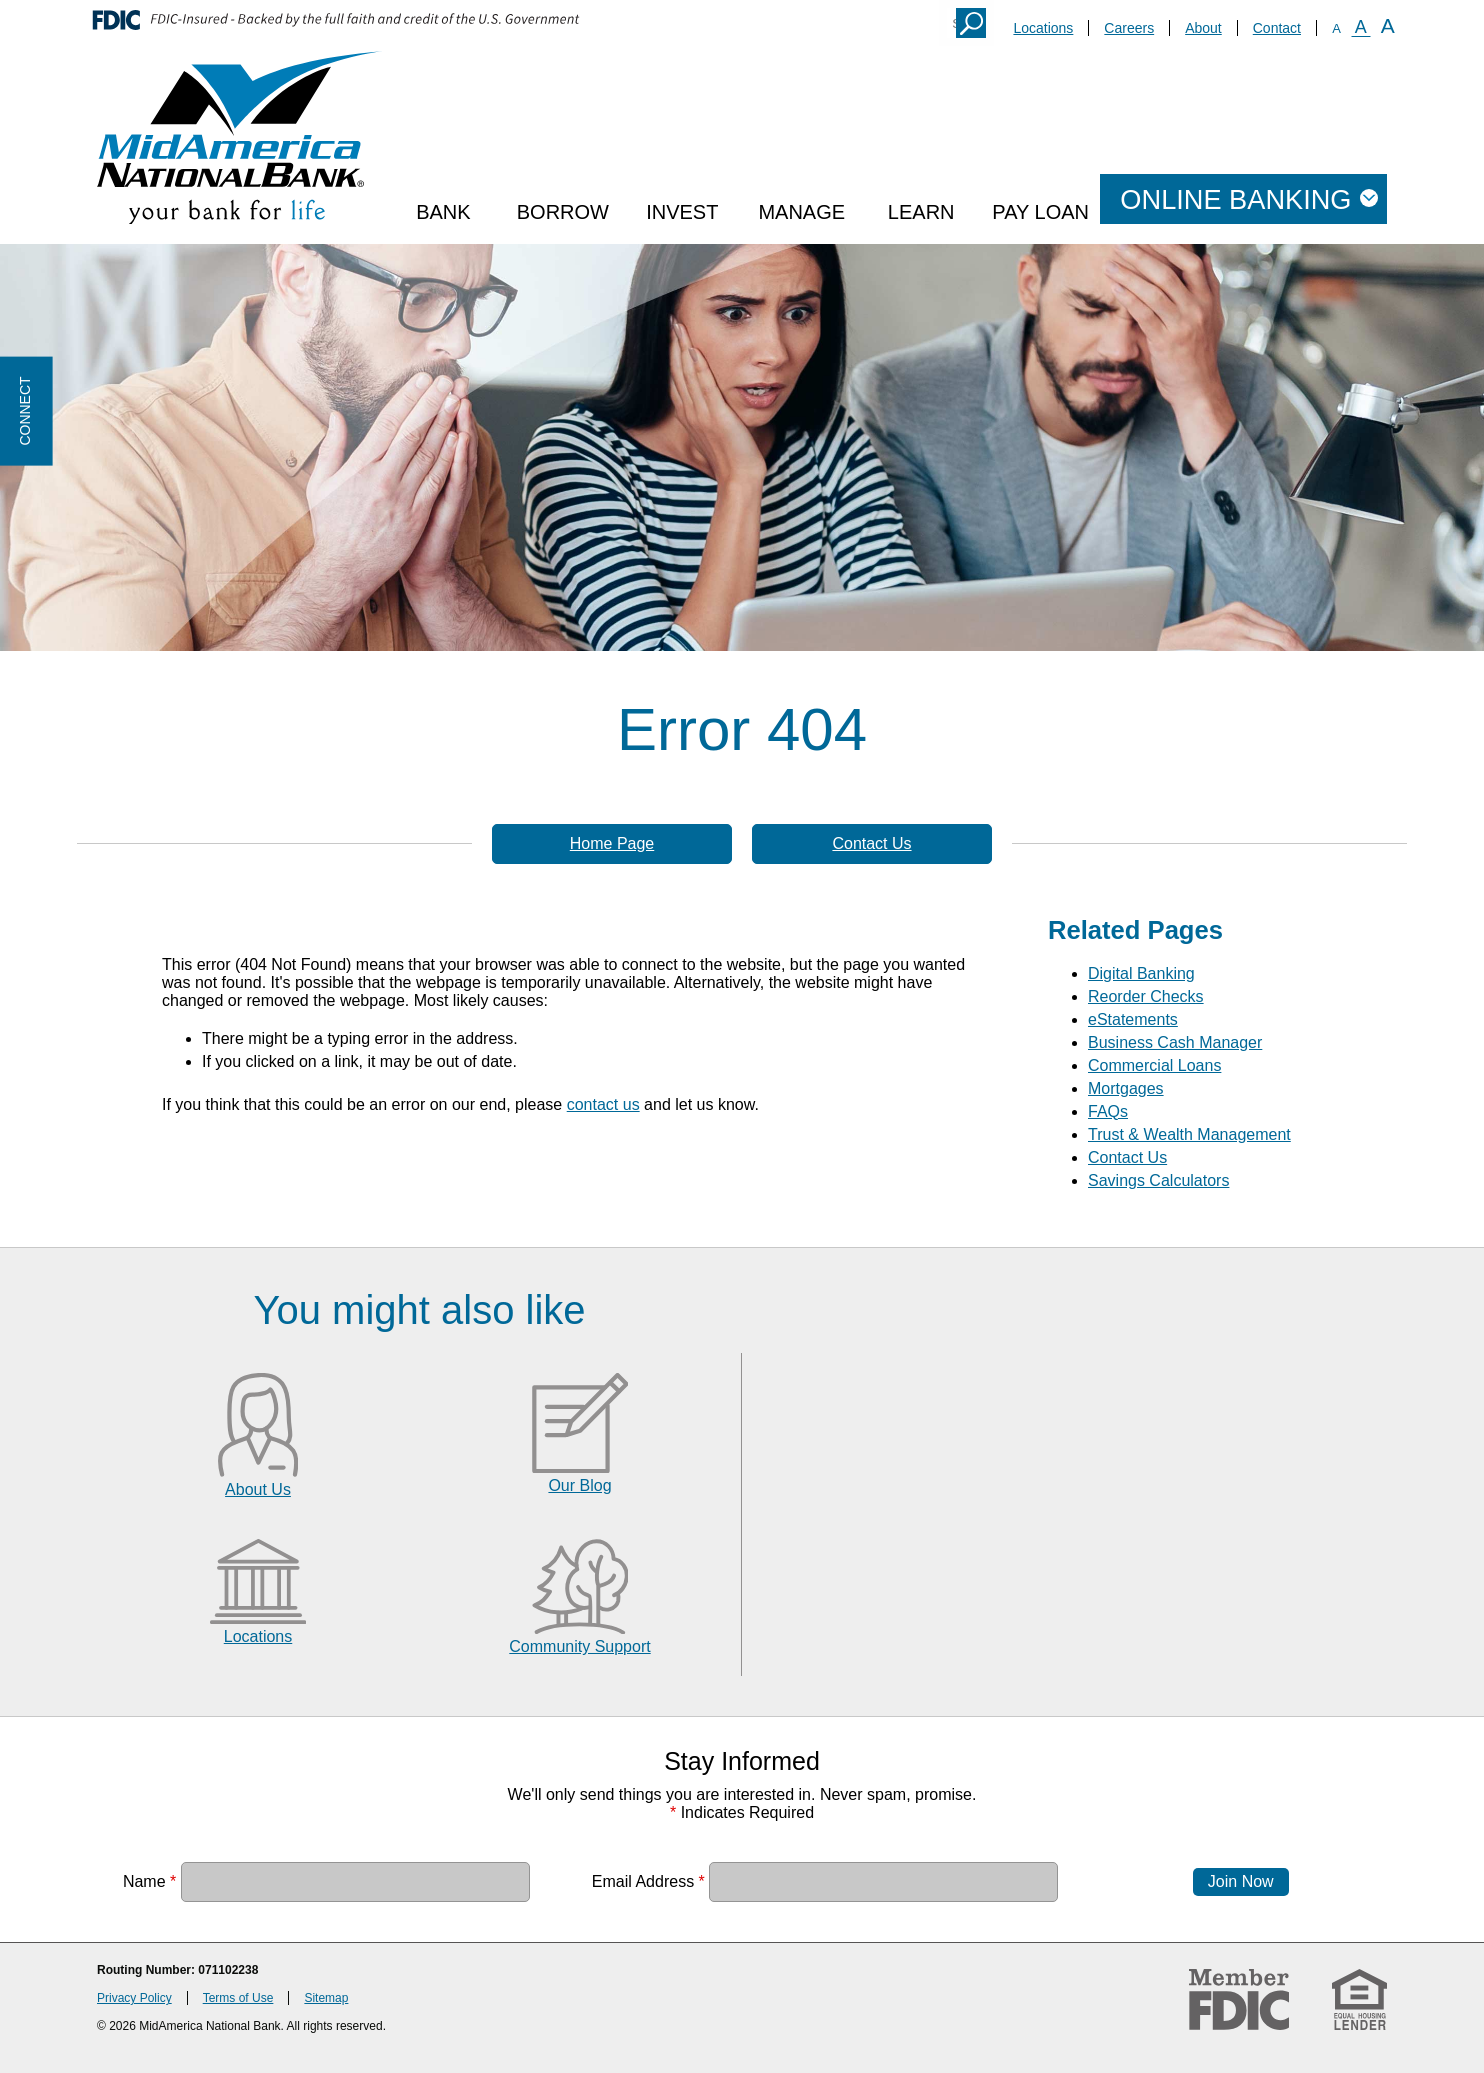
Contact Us (871, 843)
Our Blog (579, 1485)
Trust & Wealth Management (1189, 1134)
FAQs (1108, 1111)
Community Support (579, 1646)
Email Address (648, 1881)
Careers (1129, 28)
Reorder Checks (1146, 996)
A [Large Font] (1388, 25)
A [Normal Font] (1361, 27)
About (1203, 28)
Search (971, 23)
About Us (258, 1489)
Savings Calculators (1158, 1180)
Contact (1277, 28)
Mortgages (1126, 1088)
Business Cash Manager (1175, 1042)
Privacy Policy (134, 1998)
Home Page (612, 843)
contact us (603, 1104)
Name (149, 1881)
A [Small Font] (1336, 28)
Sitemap (326, 1998)
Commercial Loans (1154, 1065)
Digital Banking (1141, 973)
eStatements (1133, 1019)
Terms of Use (238, 1998)
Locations (1043, 28)
